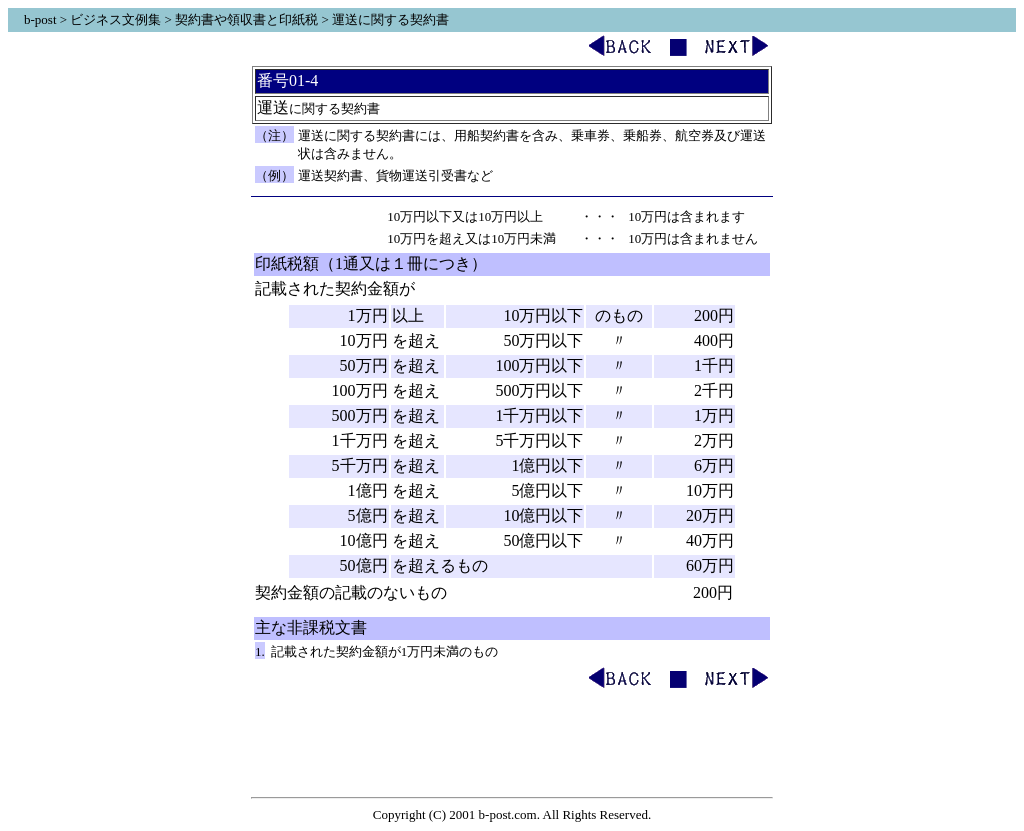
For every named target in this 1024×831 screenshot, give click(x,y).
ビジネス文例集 (115, 19)
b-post (40, 19)
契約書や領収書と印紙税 (246, 19)
